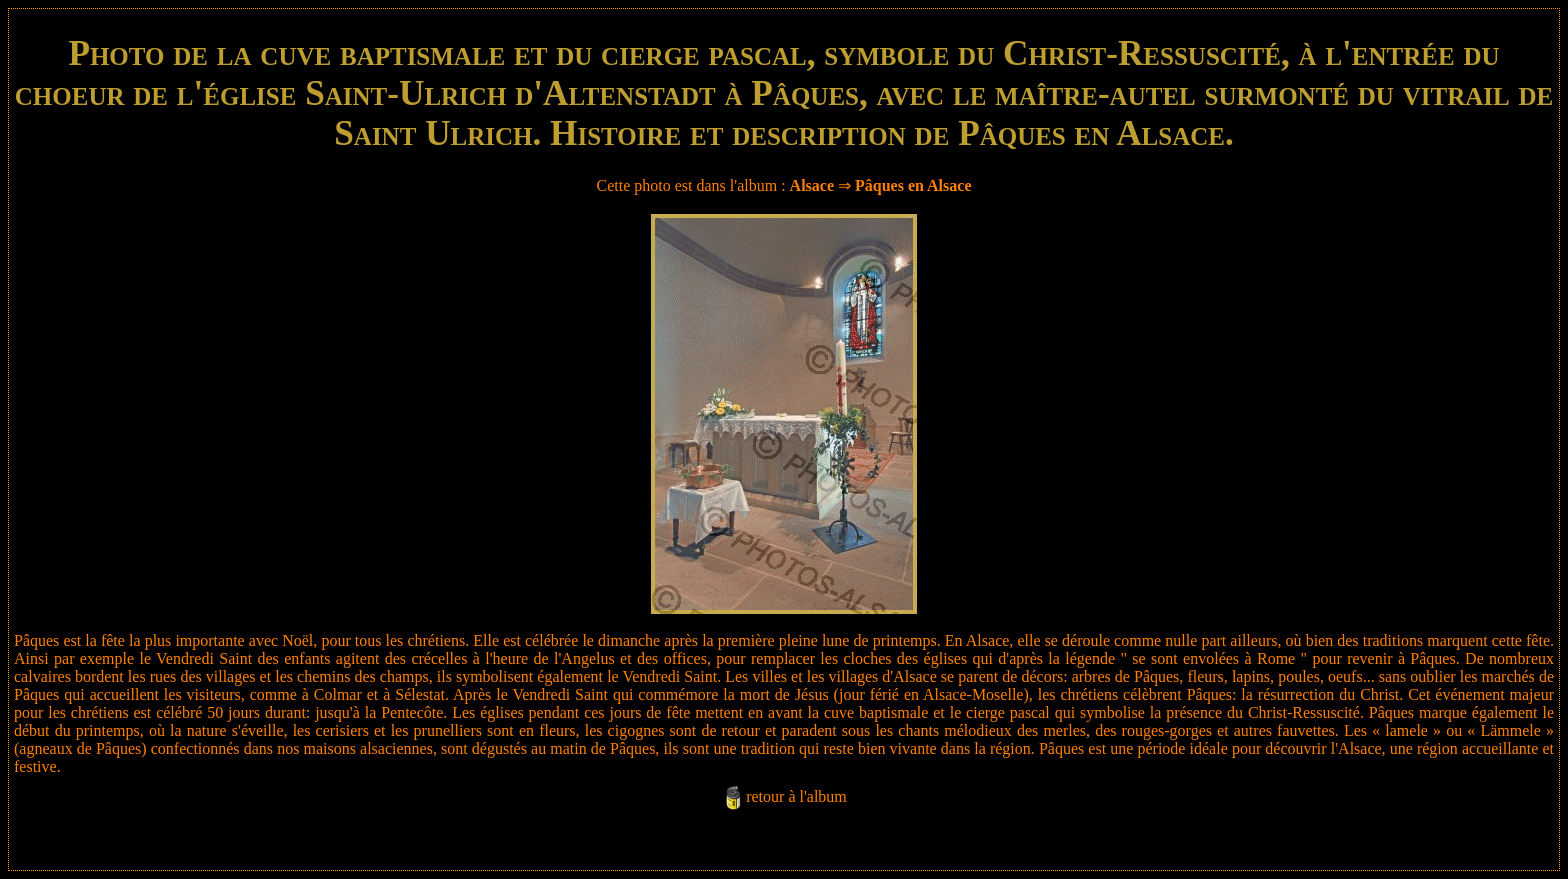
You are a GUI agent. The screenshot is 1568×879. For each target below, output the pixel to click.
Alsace (812, 185)
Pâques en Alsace (913, 185)
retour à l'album (796, 796)
